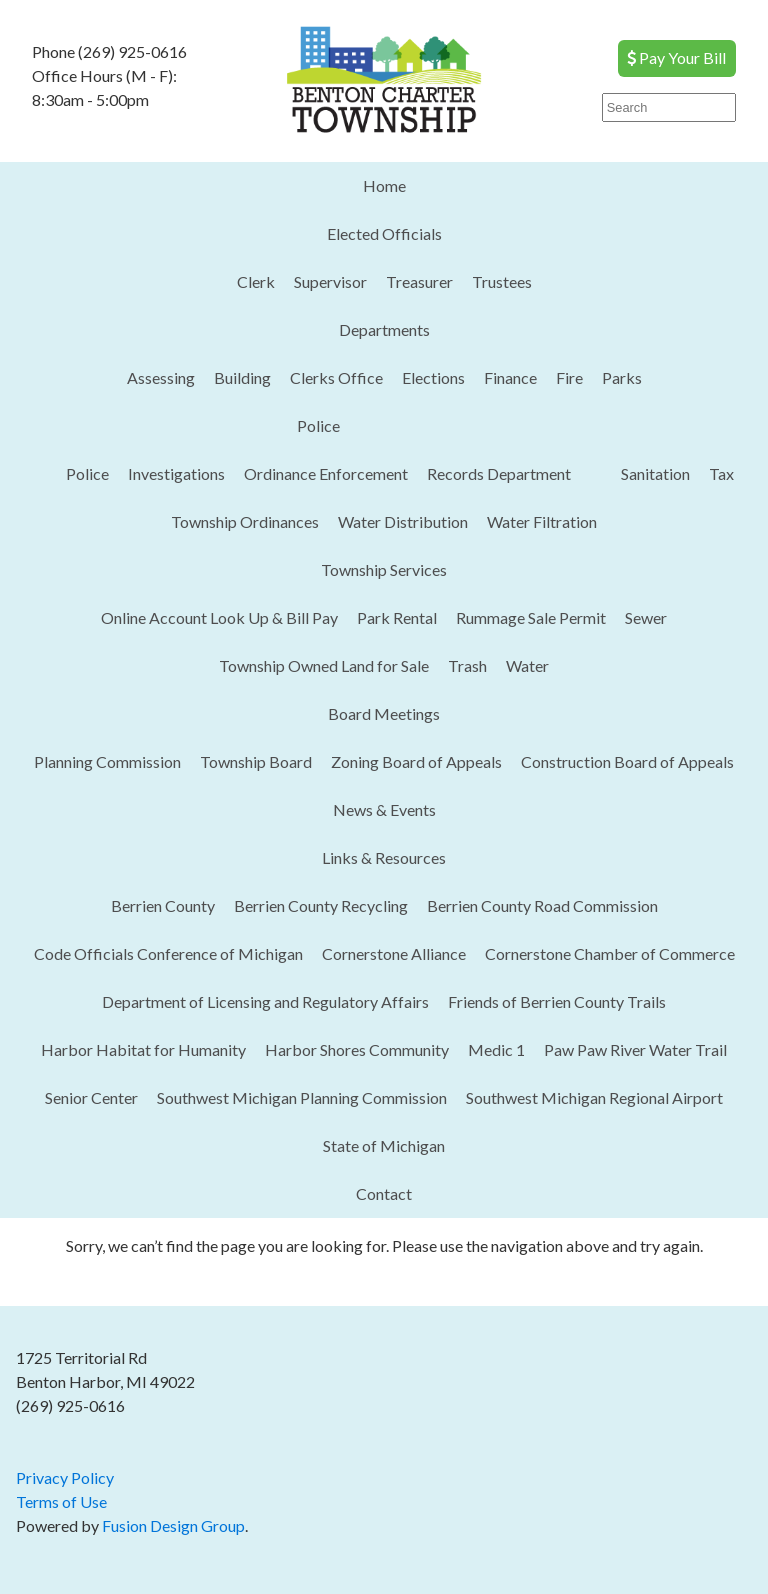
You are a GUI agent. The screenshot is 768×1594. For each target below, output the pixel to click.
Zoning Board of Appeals (416, 761)
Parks (622, 377)
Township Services (384, 569)
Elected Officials (384, 233)
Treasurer (419, 281)
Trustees (502, 281)
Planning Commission (107, 761)
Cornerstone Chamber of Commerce (610, 953)
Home (384, 185)
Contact (384, 1193)
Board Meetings (384, 713)
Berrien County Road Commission (542, 905)
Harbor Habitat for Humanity (143, 1049)
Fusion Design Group (173, 1525)
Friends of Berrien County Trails (557, 1001)
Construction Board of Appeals (627, 761)
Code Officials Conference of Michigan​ (168, 953)
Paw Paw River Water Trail (635, 1049)
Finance (510, 377)
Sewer (646, 617)
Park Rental (397, 617)
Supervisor (330, 281)
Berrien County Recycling (321, 905)
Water (527, 665)
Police (318, 425)
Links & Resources (384, 857)
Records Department (499, 473)
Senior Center (91, 1097)
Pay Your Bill (676, 57)
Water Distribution (403, 521)
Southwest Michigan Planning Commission (302, 1097)
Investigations (176, 473)
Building (242, 377)
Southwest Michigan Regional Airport (594, 1097)
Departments (384, 329)
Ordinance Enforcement (326, 473)
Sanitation (655, 473)
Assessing (161, 377)
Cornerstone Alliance (394, 953)
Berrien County (163, 905)
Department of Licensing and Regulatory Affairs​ (265, 1001)
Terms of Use (61, 1501)
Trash (467, 665)
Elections (433, 377)
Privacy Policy (65, 1477)
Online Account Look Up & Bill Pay (219, 617)
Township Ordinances (245, 521)
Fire (569, 377)
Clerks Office (336, 377)
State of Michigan (384, 1145)
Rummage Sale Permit (531, 617)
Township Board (256, 761)
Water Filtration (542, 521)
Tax (721, 473)
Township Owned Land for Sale (324, 665)
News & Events (384, 809)
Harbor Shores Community (357, 1049)
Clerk (256, 281)
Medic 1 (496, 1049)
